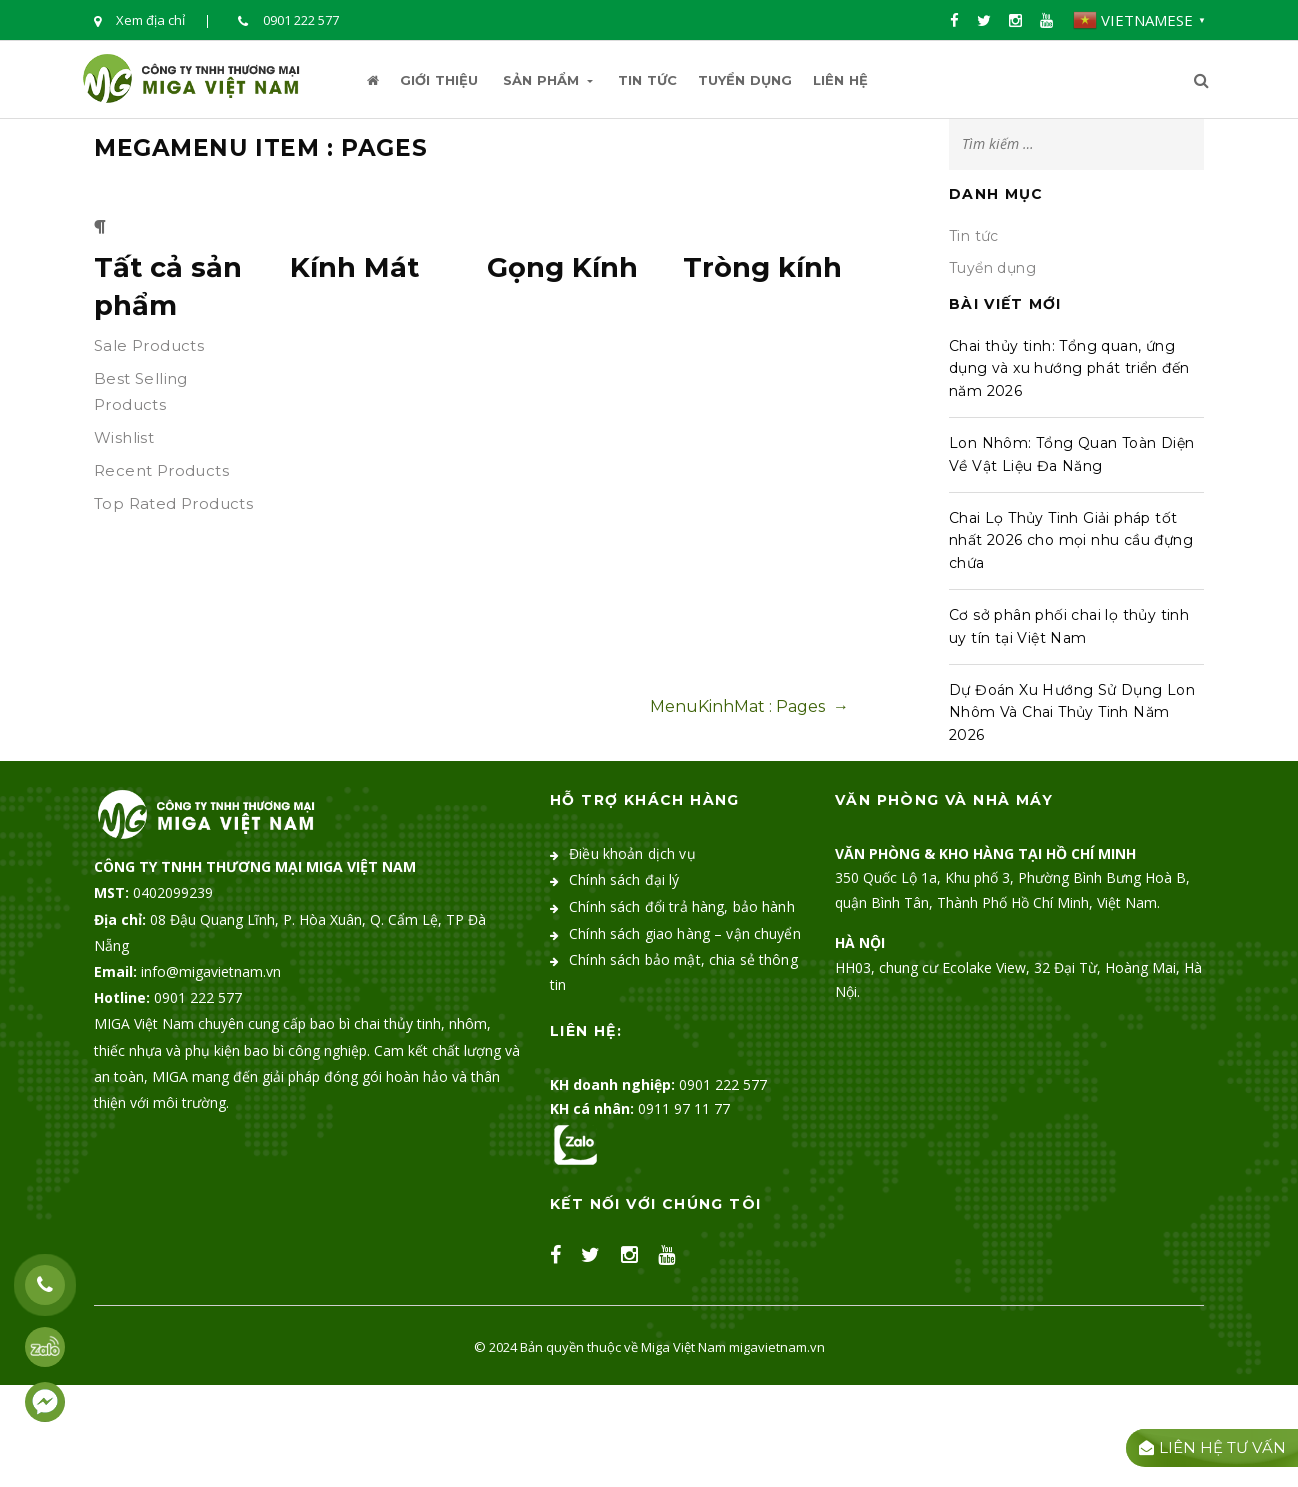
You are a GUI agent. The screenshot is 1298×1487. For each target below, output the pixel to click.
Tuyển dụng (745, 80)
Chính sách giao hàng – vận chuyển (685, 933)
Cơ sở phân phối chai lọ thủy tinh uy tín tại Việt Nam (1069, 626)
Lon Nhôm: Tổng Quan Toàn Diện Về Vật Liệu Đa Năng (1072, 454)
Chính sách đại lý (624, 879)
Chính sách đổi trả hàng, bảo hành (682, 906)
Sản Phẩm (548, 80)
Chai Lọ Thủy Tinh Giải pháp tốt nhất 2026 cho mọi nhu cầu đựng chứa (1071, 540)
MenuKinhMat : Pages (749, 706)
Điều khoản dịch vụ (632, 853)
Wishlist (124, 437)
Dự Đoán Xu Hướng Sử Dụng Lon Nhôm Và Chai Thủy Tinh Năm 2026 (1072, 712)
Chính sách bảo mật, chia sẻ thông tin (674, 972)
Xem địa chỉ (139, 21)
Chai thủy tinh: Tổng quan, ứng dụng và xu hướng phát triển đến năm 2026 (1069, 368)
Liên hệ (840, 80)
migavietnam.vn (777, 1347)
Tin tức (647, 80)
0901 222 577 (288, 21)
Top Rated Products (173, 503)
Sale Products (149, 345)
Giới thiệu (439, 80)
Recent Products (161, 470)
